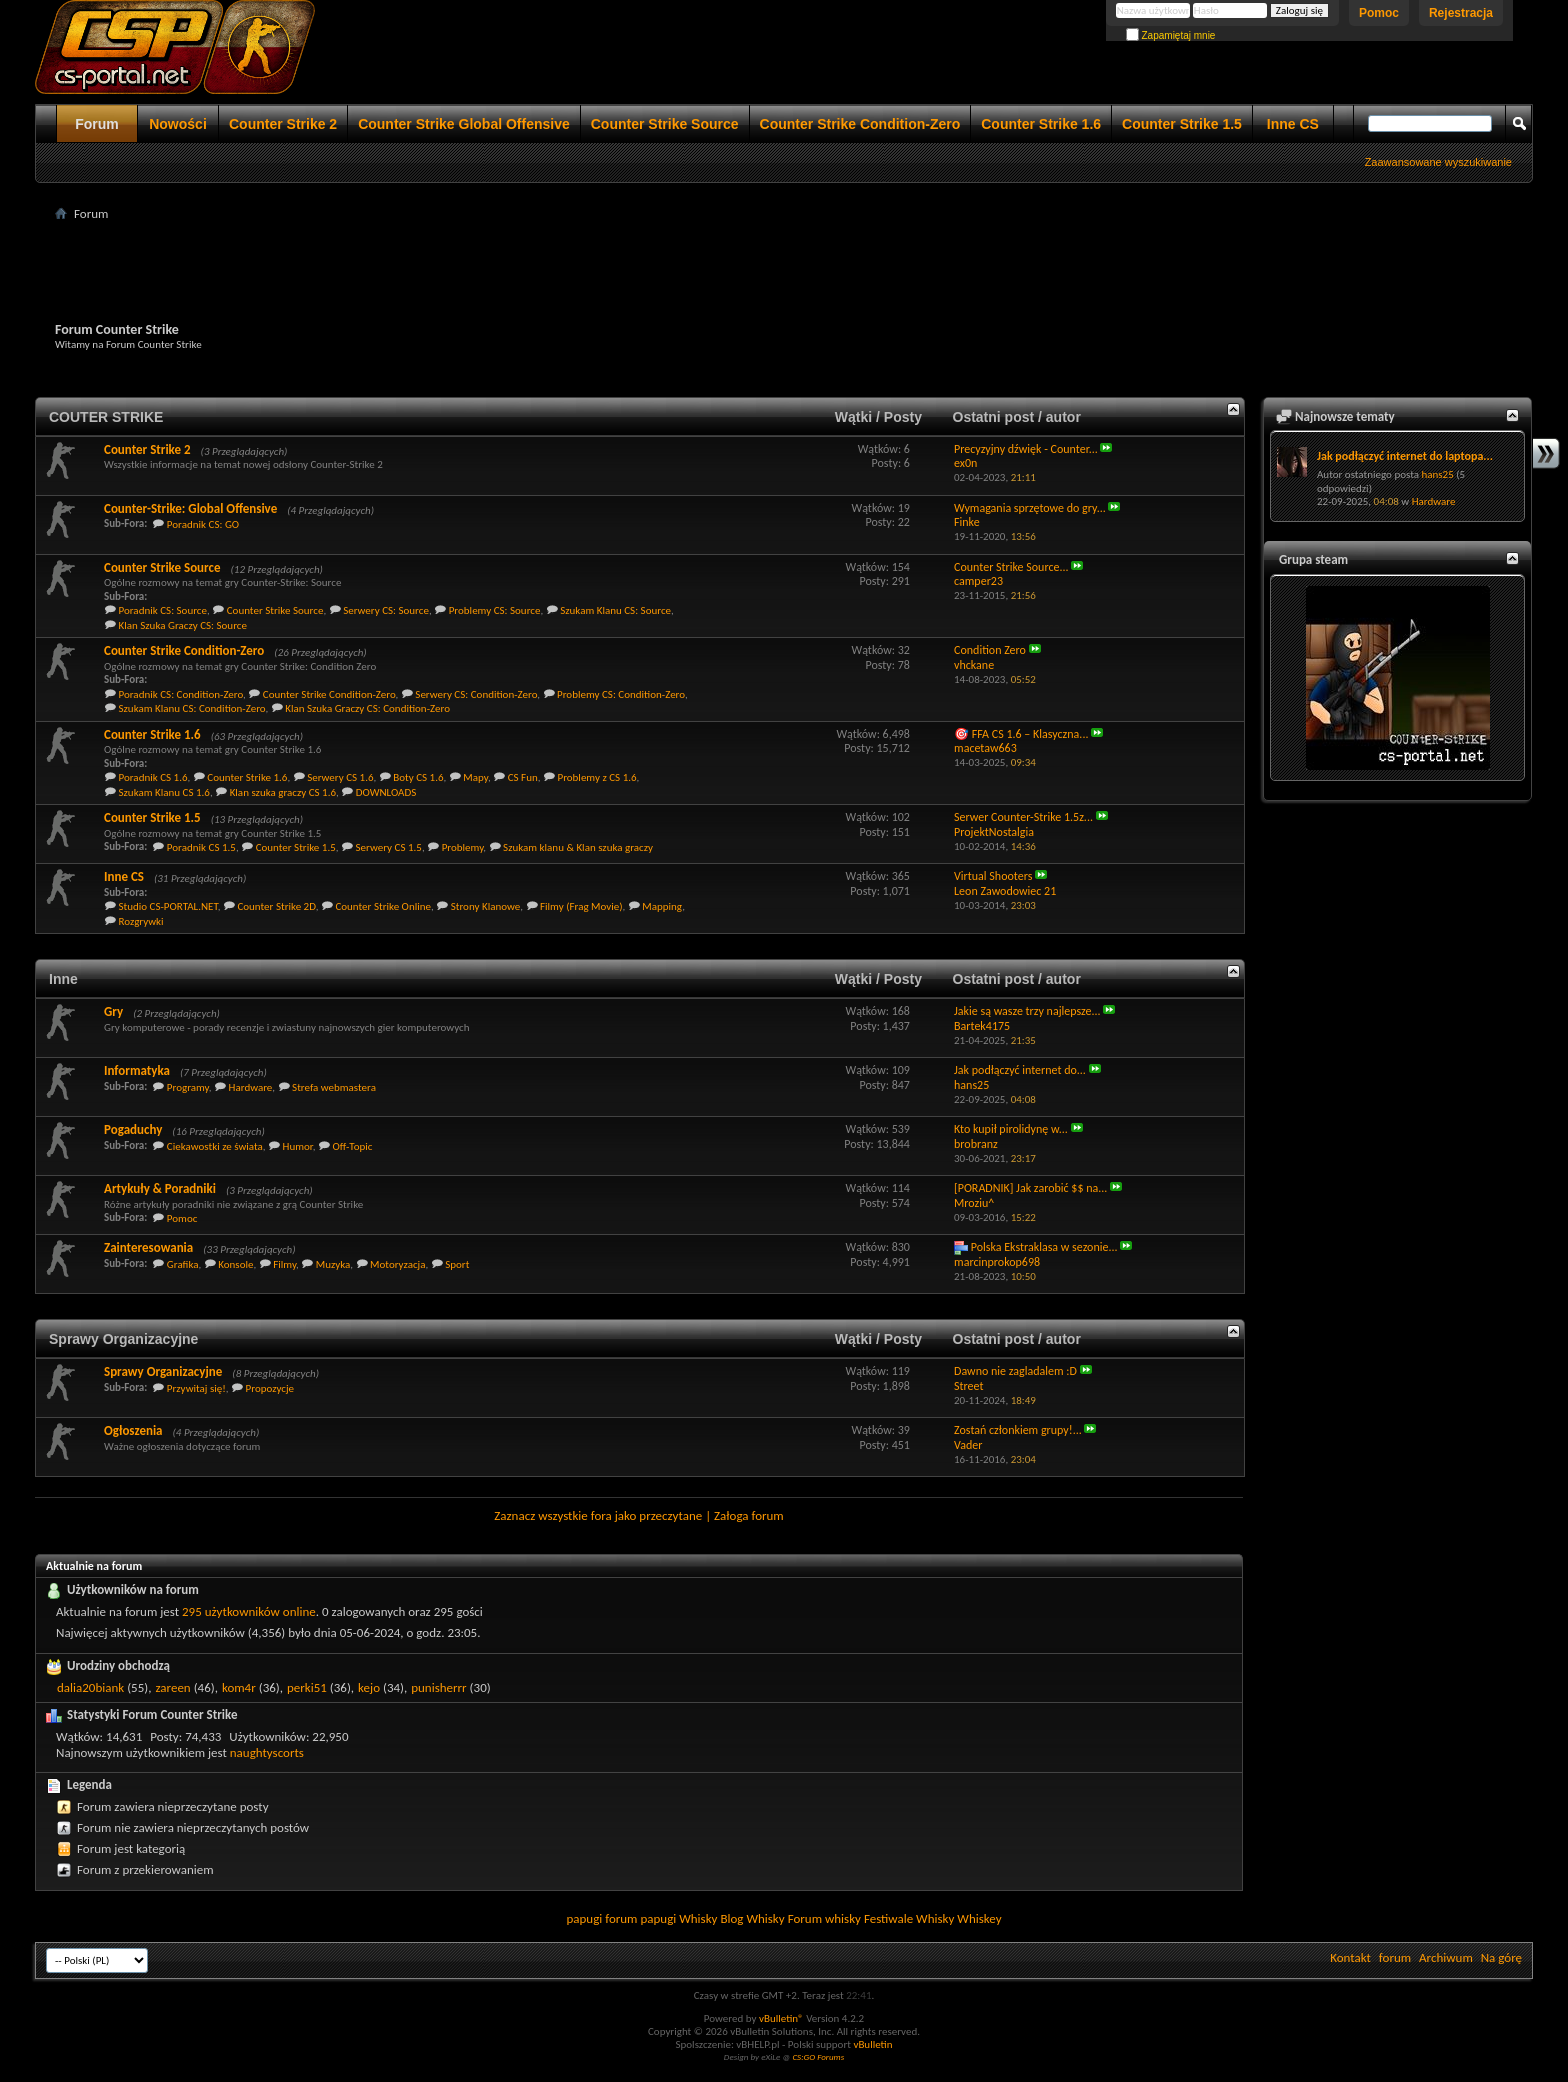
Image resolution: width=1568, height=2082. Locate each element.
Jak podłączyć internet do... (1020, 1070)
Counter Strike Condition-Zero (860, 124)
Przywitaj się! (196, 1388)
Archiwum (1446, 1957)
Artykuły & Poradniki (160, 1188)
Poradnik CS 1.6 (153, 777)
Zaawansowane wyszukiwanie (1438, 162)
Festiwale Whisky (909, 1918)
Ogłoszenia (133, 1430)
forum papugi (640, 1918)
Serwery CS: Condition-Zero (476, 694)
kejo (369, 1687)
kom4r (239, 1687)
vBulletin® (781, 2018)
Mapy (475, 777)
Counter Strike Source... (1011, 567)
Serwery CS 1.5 (389, 847)
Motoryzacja (397, 1264)
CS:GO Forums (818, 2056)
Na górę (1501, 1957)
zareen (172, 1687)
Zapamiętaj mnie (1171, 35)
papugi (584, 1918)
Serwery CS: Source (386, 610)
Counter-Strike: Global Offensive (190, 508)
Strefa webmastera (334, 1087)
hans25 (1437, 474)
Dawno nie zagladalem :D (1015, 1371)
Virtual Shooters (993, 876)
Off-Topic (352, 1146)
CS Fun (523, 777)
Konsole (235, 1264)
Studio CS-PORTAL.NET (168, 906)
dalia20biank (90, 1687)
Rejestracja (1461, 13)
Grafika (183, 1264)
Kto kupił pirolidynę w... (1011, 1129)
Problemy (463, 847)
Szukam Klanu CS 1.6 (164, 792)
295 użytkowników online (249, 1611)
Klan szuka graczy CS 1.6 (283, 792)
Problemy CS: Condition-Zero (621, 694)
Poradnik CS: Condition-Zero (181, 694)
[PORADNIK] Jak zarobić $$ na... (1030, 1188)
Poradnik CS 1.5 (201, 847)
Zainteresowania (148, 1247)
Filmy (284, 1264)
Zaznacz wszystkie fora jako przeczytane (598, 1515)
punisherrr (438, 1687)
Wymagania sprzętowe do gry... (1030, 508)
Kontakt (1350, 1957)
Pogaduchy (133, 1129)
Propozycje (270, 1388)
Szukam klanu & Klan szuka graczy (578, 847)
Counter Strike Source (665, 124)
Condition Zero (990, 650)
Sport (457, 1264)
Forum (97, 124)
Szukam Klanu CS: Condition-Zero (192, 708)
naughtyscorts (267, 1752)
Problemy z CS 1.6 (596, 777)
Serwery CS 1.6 (340, 777)
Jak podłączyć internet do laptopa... (1405, 456)
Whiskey (979, 1918)
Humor (298, 1146)
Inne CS (1293, 124)
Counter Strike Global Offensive (464, 124)
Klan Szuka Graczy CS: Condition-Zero (367, 708)
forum (1395, 1957)
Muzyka (333, 1264)
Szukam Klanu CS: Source (615, 610)
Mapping (662, 906)
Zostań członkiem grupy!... (1018, 1430)
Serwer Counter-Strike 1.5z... (1023, 817)
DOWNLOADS (386, 792)
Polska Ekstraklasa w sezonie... (1044, 1247)
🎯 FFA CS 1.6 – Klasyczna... (1021, 734)
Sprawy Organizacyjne (123, 1339)
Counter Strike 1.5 (1182, 124)
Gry (113, 1011)
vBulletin (872, 2044)
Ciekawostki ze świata (215, 1146)
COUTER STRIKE (106, 417)
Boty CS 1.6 (418, 777)
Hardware (251, 1087)
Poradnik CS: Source (163, 610)
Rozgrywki (141, 921)
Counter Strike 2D (276, 906)
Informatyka (137, 1070)
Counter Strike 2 (283, 124)
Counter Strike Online (383, 906)
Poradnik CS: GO (203, 524)
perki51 (307, 1687)
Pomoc (1379, 13)
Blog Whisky (752, 1918)
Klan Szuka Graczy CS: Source (183, 625)
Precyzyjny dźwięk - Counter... (1026, 449)
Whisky (698, 1918)
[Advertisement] (784, 271)
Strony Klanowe (486, 906)
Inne (63, 979)
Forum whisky (824, 1918)
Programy (188, 1087)
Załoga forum (749, 1515)
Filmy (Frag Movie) (581, 906)
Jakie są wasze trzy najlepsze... (1027, 1011)
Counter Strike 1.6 (1041, 124)
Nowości (178, 124)
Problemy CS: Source (495, 610)
